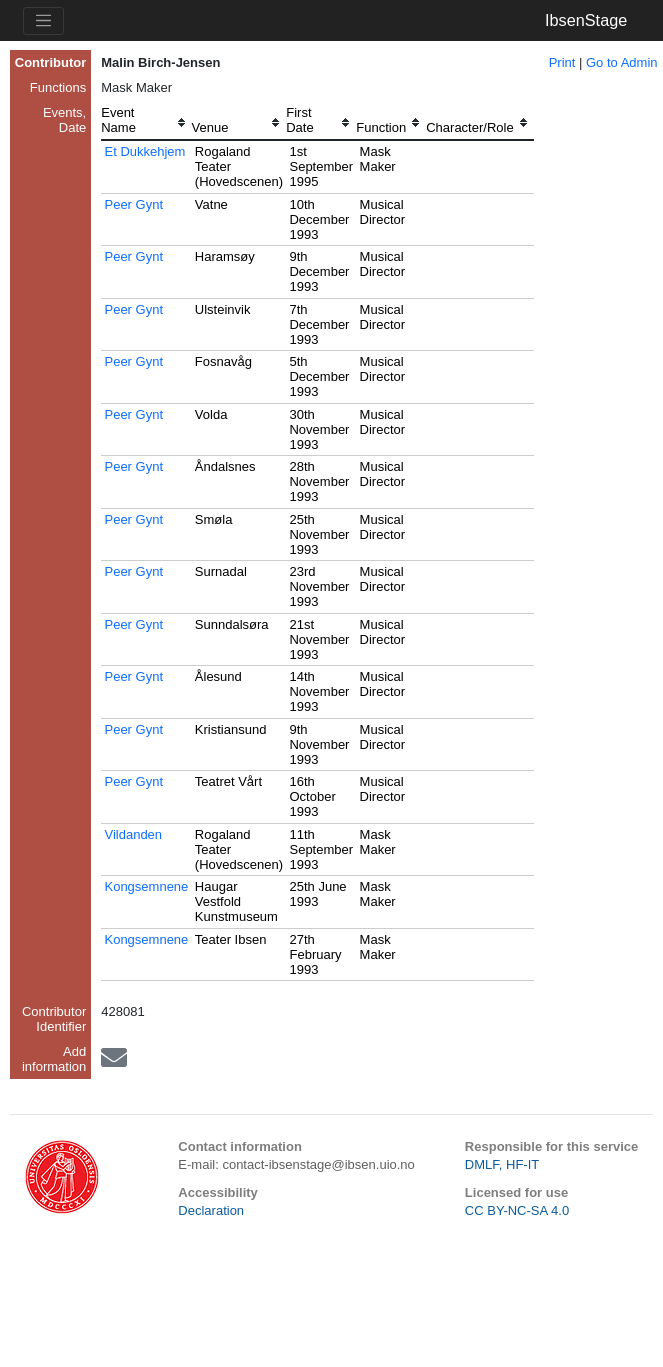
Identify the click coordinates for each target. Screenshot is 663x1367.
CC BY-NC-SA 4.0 (517, 1210)
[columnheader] (146, 122)
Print (562, 62)
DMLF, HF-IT (502, 1164)
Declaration (211, 1210)
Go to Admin (622, 62)
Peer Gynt (133, 204)
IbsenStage (586, 20)
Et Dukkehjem (144, 151)
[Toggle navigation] (43, 21)
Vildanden (133, 834)
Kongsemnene (146, 886)
